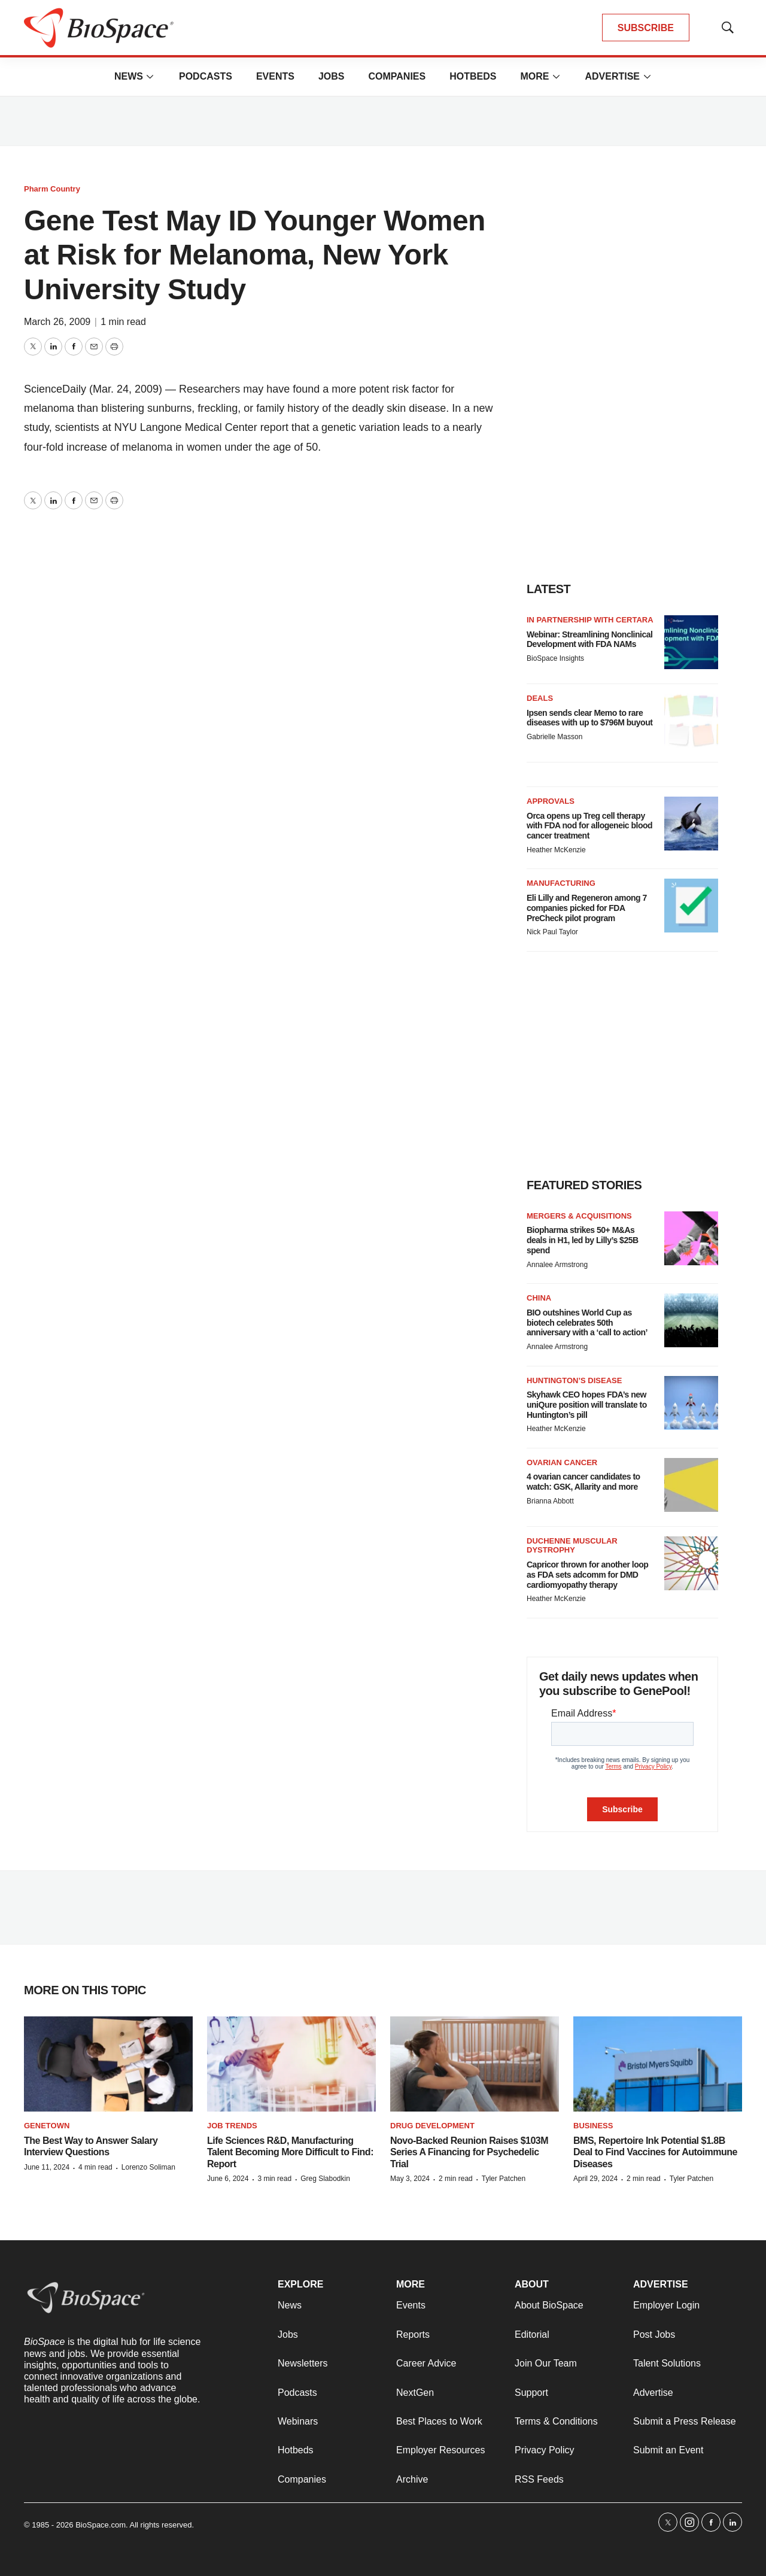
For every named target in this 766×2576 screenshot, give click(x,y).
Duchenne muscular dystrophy (572, 1545)
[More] (150, 76)
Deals (540, 698)
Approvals (550, 801)
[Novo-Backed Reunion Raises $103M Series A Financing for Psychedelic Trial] (474, 2064)
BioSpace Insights (555, 658)
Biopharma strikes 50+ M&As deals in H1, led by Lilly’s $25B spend (583, 1240)
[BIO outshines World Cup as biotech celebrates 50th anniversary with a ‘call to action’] (691, 1320)
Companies (396, 76)
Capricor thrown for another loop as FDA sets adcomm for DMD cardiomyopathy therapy (587, 1575)
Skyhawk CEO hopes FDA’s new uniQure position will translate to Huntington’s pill (587, 1405)
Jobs (331, 76)
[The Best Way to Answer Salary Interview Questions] (108, 2064)
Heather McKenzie (556, 850)
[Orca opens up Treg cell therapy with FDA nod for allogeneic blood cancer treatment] (691, 823)
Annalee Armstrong (557, 1264)
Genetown (46, 2125)
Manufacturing (561, 883)
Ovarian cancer (562, 1462)
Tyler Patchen (503, 2178)
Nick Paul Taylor (552, 932)
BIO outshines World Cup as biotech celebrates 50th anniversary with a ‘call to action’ (587, 1323)
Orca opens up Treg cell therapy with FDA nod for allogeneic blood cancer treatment (589, 826)
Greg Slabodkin (325, 2178)
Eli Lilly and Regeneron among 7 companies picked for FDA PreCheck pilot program (587, 908)
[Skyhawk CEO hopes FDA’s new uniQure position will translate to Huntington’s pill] (691, 1403)
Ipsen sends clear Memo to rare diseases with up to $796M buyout (589, 718)
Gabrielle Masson (554, 737)
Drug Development (432, 2125)
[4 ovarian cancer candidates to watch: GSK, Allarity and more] (691, 1485)
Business (593, 2125)
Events (275, 76)
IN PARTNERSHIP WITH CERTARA (590, 619)
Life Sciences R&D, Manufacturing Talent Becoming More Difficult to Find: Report (290, 2151)
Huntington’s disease (574, 1380)
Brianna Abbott (550, 1501)
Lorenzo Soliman (148, 2167)
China (539, 1297)
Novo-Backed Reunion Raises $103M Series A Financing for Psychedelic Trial (469, 2151)
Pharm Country (52, 188)
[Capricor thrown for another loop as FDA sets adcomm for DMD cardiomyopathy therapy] (691, 1563)
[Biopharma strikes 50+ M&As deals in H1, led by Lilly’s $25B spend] (691, 1238)
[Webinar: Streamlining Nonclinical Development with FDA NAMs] (691, 642)
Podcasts (205, 76)
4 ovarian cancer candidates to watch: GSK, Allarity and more (583, 1481)
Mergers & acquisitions (579, 1215)
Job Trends (232, 2125)
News (128, 76)
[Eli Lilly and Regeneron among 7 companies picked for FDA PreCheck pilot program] (691, 905)
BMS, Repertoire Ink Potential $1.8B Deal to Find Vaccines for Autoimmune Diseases (655, 2151)
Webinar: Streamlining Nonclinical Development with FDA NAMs (589, 639)
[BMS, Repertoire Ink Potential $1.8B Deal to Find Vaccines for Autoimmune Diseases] (657, 2064)
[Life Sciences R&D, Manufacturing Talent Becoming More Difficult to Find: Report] (291, 2064)
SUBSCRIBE (646, 28)
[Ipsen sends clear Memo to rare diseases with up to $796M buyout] (691, 721)
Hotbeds (472, 76)
